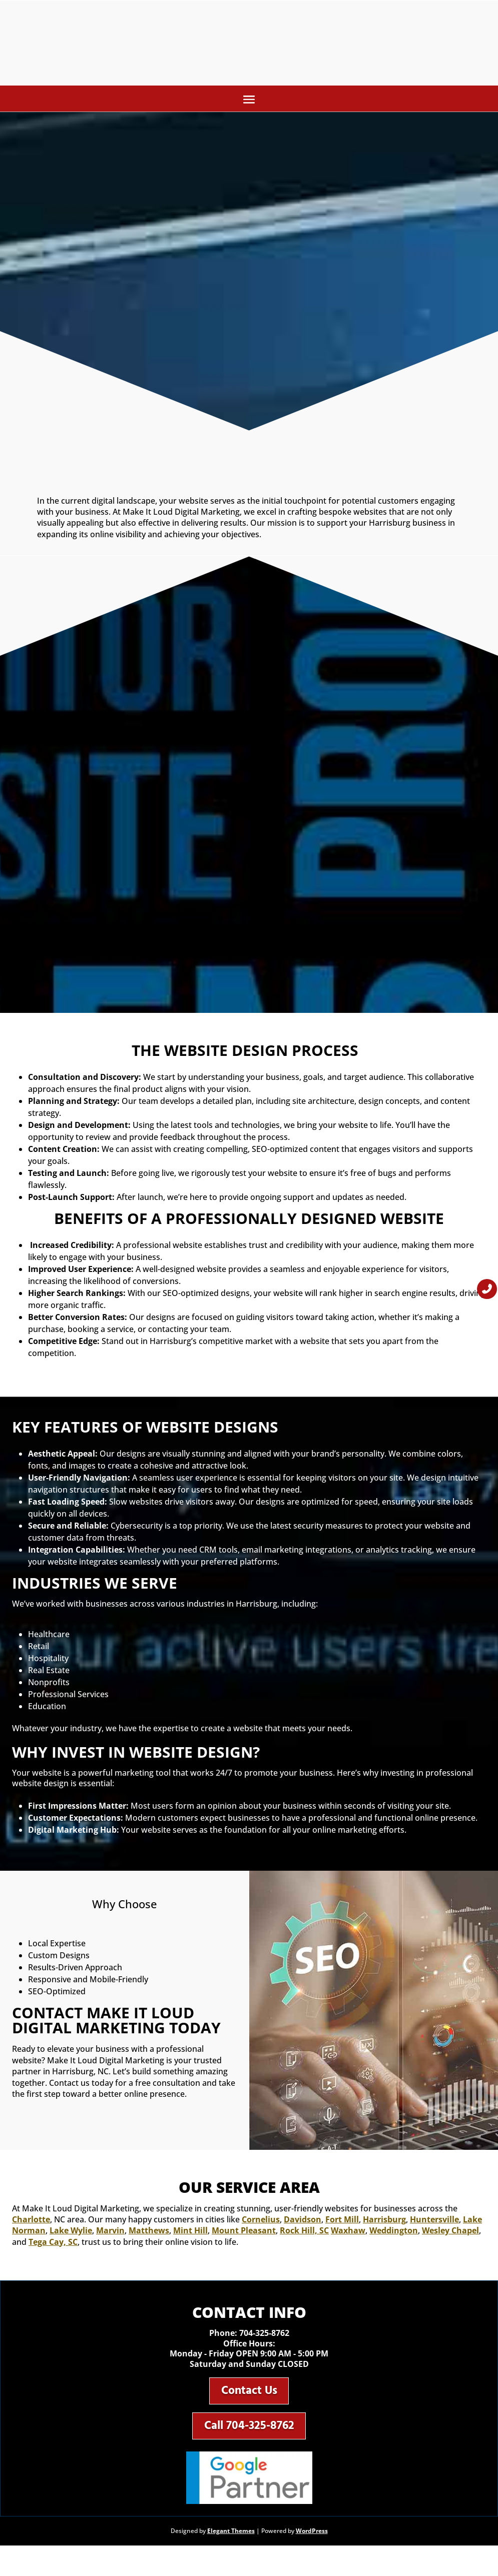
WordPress (312, 2542)
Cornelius (261, 2223)
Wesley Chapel (450, 2234)
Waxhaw (348, 2234)
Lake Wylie (71, 2234)
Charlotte (31, 2223)
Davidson (302, 2223)
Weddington (393, 2234)
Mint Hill (190, 2234)
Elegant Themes (231, 2542)
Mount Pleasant (244, 2234)
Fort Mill (342, 2223)
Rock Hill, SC (304, 2234)
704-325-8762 (264, 2336)
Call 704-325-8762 (249, 2436)
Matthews (149, 2234)
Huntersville (434, 2223)
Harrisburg (384, 2223)
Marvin (110, 2234)
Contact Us (249, 2397)
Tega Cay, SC (53, 2245)
